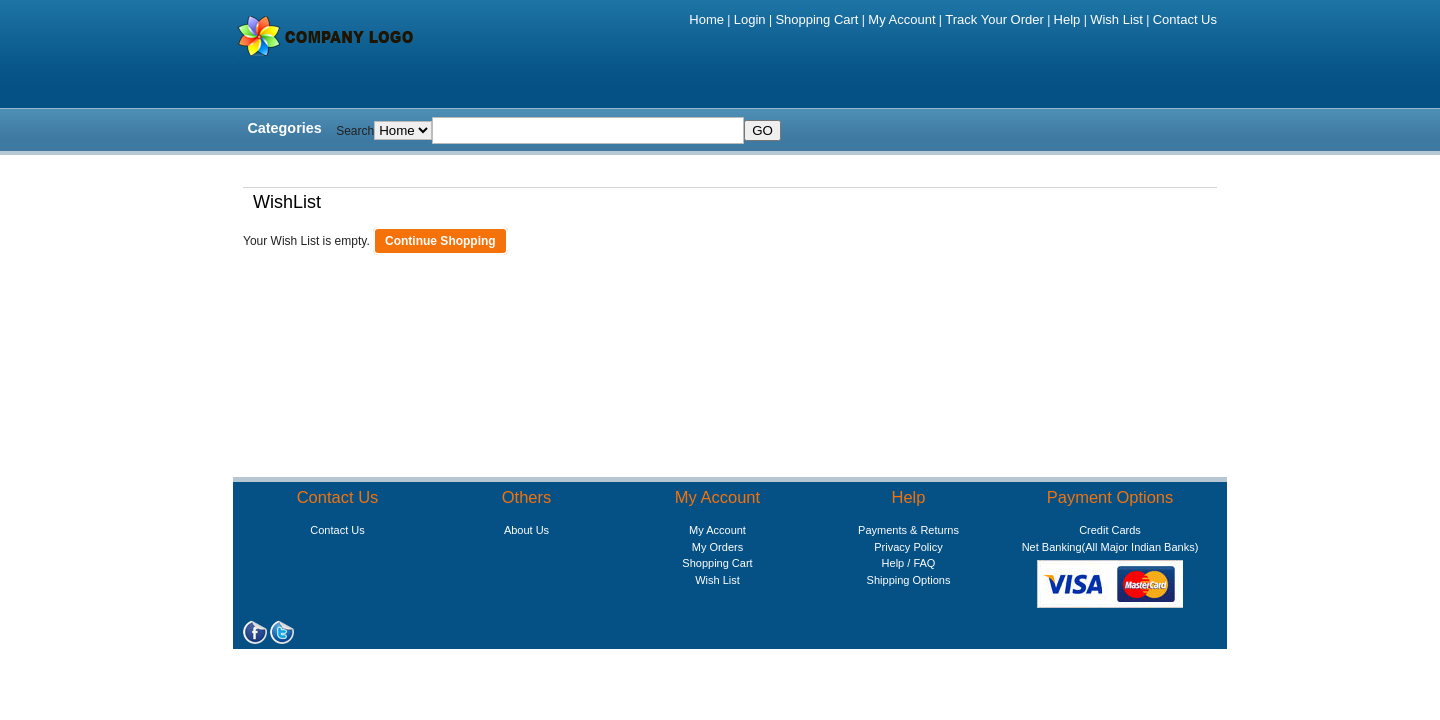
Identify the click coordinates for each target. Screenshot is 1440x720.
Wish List (1116, 19)
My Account (901, 19)
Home (706, 19)
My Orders (717, 547)
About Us (526, 530)
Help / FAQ (909, 563)
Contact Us (1185, 19)
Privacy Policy (908, 547)
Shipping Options (909, 580)
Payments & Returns (908, 530)
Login (750, 19)
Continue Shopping (440, 241)
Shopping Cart (816, 19)
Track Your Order (994, 19)
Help (1067, 19)
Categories (284, 128)
